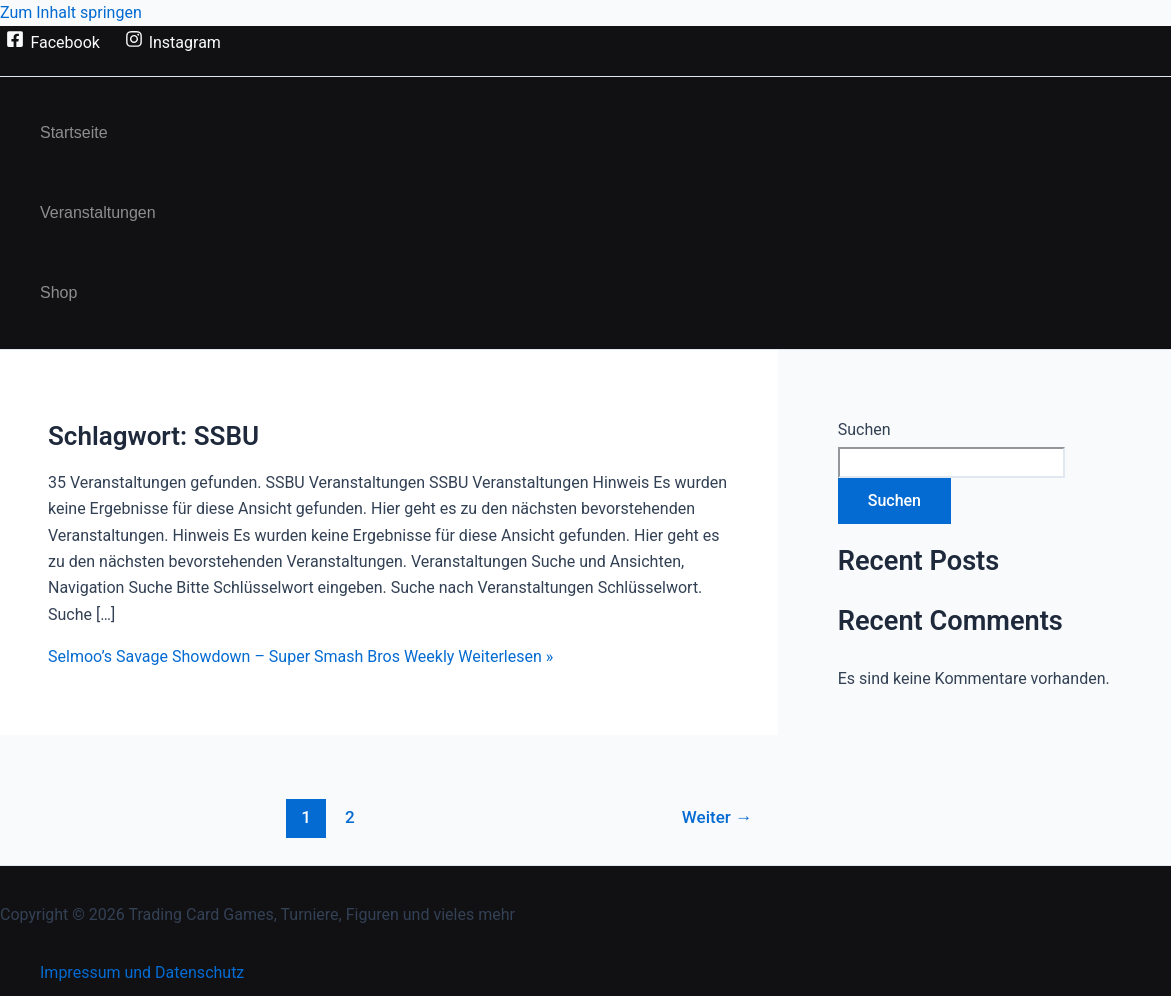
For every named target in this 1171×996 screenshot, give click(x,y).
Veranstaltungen (98, 212)
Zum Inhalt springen (71, 12)
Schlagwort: (153, 436)
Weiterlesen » (300, 656)
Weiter (717, 817)
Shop (58, 292)
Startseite (74, 132)
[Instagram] (172, 42)
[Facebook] (53, 42)
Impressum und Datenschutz (142, 972)
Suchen (864, 429)
